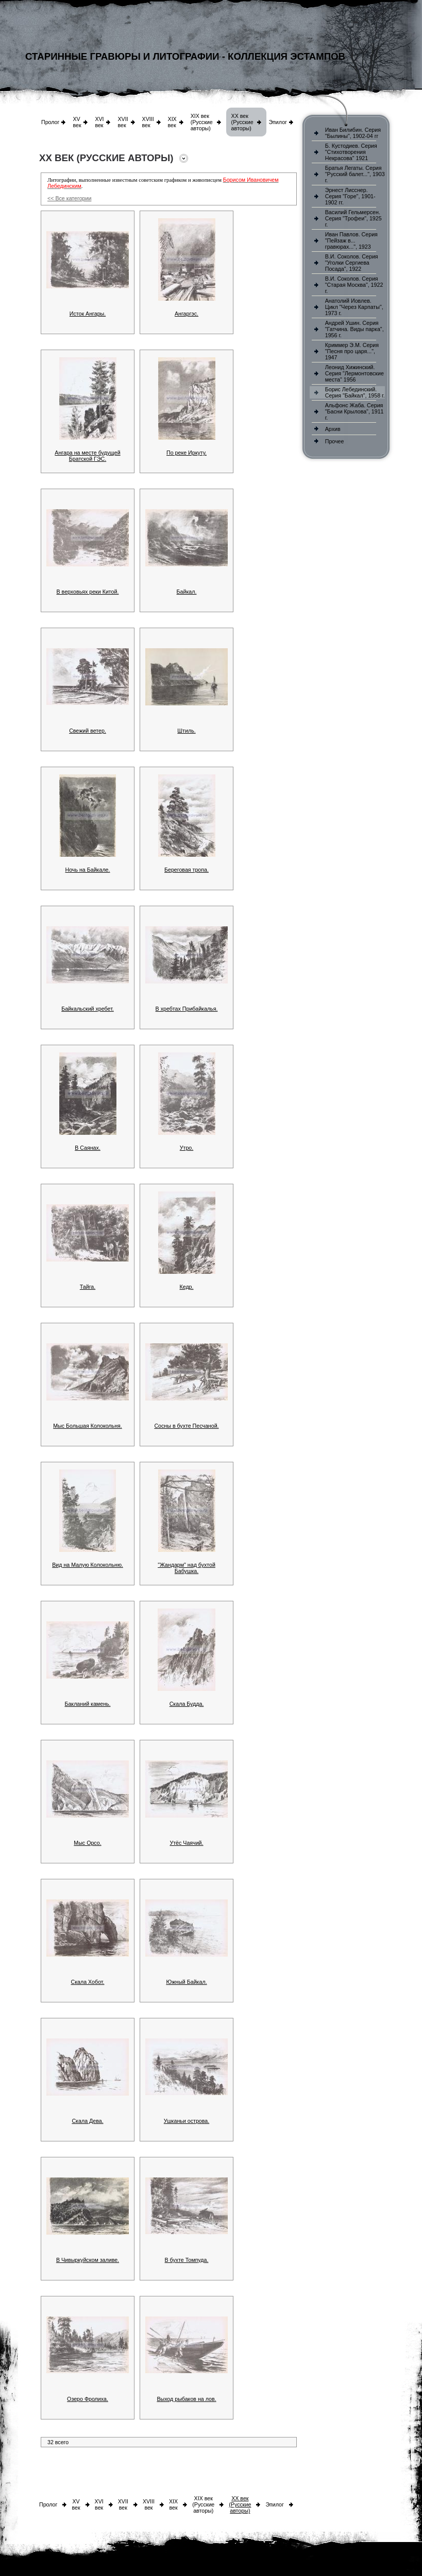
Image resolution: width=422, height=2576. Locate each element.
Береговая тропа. (186, 870)
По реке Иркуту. (186, 452)
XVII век (122, 122)
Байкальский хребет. (87, 1009)
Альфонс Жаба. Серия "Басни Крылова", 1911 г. (354, 411)
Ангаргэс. (186, 313)
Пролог (50, 122)
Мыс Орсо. (87, 1843)
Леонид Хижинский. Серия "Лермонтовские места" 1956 (354, 373)
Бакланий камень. (87, 1704)
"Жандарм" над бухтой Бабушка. (186, 1568)
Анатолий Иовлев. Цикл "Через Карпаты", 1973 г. (354, 307)
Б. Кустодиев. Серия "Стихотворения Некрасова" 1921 (351, 152)
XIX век (172, 122)
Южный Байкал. (186, 1982)
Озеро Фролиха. (87, 2399)
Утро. (186, 1148)
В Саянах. (87, 1148)
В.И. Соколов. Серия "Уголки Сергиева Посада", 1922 (351, 262)
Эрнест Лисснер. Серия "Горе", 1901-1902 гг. (350, 196)
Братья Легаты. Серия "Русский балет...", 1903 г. (355, 174)
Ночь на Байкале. (87, 870)
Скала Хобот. (88, 1982)
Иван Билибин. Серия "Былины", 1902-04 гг (353, 133)
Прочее (334, 441)
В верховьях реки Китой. (88, 592)
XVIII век (148, 122)
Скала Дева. (87, 2121)
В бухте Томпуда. (187, 2260)
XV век (77, 122)
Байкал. (187, 592)
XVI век (99, 122)
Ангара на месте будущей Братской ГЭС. (87, 455)
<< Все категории (69, 198)
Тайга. (87, 1287)
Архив (333, 429)
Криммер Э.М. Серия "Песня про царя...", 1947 (352, 351)
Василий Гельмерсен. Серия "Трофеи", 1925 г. (353, 218)
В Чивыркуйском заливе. (87, 2260)
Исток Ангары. (88, 313)
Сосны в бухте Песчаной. (186, 1426)
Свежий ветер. (87, 731)
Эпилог (277, 122)
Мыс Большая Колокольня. (87, 1426)
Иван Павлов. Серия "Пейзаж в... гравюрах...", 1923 (351, 240)
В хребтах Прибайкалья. (187, 1009)
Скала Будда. (187, 1704)
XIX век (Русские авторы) (202, 122)
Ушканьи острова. (186, 2121)
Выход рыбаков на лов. (186, 2399)
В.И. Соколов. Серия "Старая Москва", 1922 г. (354, 284)
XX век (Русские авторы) (242, 122)
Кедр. (186, 1287)
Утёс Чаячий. (186, 1843)
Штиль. (186, 731)
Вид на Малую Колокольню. (87, 1565)
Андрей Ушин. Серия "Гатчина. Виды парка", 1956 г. (354, 329)
